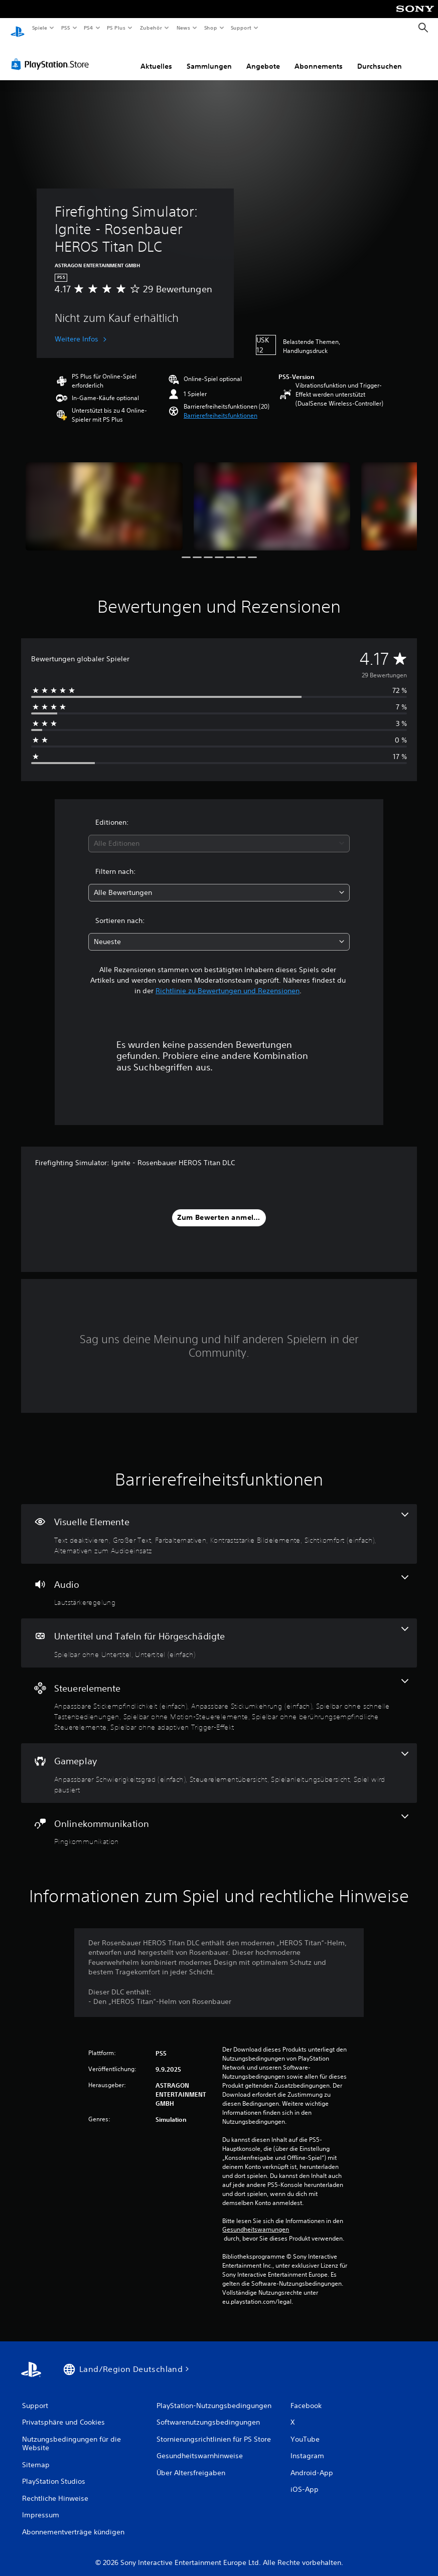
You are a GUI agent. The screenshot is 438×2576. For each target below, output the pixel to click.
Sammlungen (209, 56)
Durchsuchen (379, 56)
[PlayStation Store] (52, 55)
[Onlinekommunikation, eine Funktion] (219, 1821)
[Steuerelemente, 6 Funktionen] (219, 1696)
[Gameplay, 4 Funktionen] (219, 1763)
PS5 (66, 27)
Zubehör (151, 27)
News (183, 27)
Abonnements (319, 56)
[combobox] (219, 834)
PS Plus (116, 27)
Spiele (39, 27)
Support (241, 27)
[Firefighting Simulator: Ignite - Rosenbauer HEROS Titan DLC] (104, 497)
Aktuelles (156, 56)
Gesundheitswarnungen (255, 2220)
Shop (210, 27)
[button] (220, 406)
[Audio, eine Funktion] (219, 1581)
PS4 (89, 27)
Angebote (263, 56)
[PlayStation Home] (17, 28)
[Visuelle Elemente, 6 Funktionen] (219, 1524)
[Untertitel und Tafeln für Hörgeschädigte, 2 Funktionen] (219, 1633)
